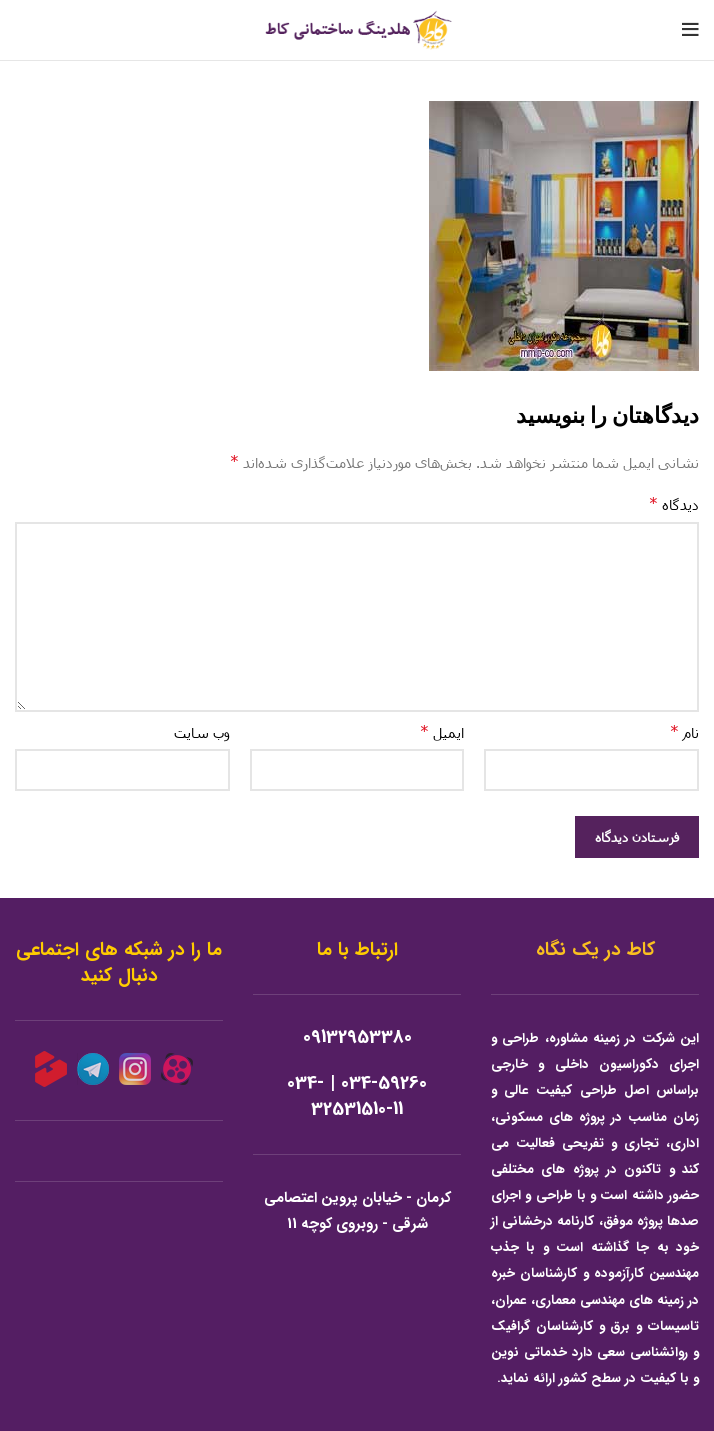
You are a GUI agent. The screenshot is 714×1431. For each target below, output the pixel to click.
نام (684, 731)
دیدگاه (674, 503)
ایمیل (442, 731)
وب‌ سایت (202, 732)
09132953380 (357, 1037)
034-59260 (384, 1083)
